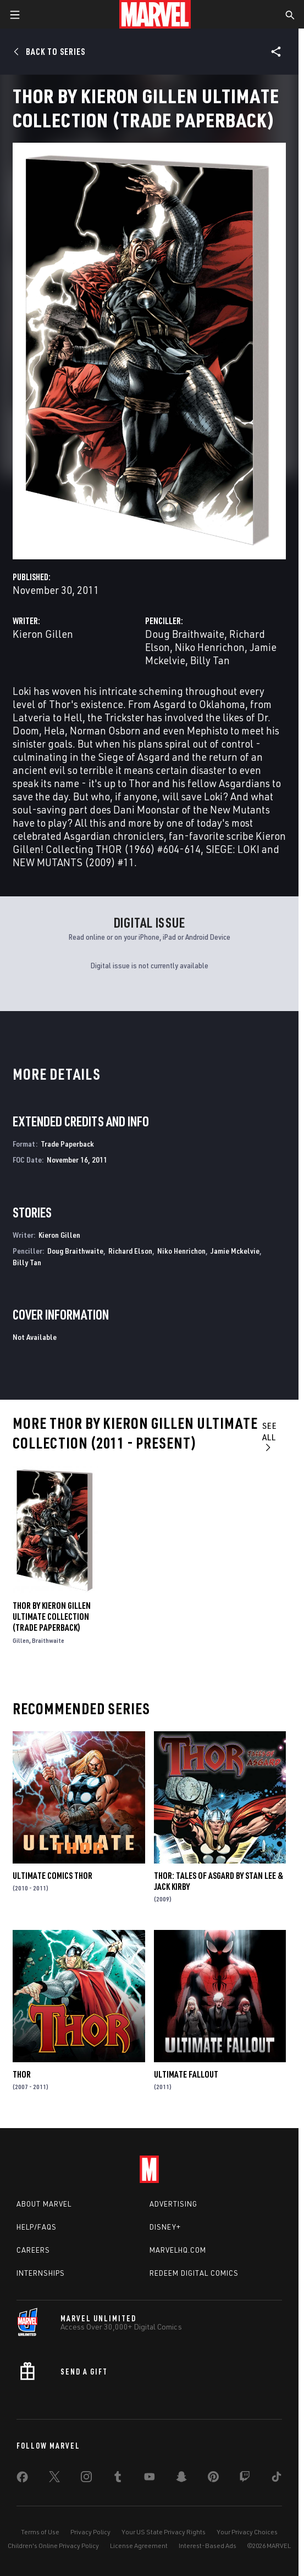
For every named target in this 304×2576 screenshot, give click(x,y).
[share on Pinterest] (213, 2478)
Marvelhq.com (178, 2250)
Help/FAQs (36, 2227)
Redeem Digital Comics (194, 2273)
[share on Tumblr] (117, 2478)
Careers (33, 2250)
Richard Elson (130, 1250)
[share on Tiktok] (276, 2478)
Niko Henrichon (210, 647)
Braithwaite (48, 1640)
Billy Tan (210, 660)
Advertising (173, 2203)
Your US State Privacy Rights (163, 2532)
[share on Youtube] (149, 2478)
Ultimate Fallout (186, 2074)
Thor (22, 2074)
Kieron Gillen (43, 633)
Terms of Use (40, 2532)
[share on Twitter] (54, 2478)
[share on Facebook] (22, 2479)
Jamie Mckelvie (235, 1250)
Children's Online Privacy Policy (53, 2545)
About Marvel (43, 2203)
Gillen (21, 1640)
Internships (40, 2273)
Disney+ (165, 2227)
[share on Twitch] (244, 2478)
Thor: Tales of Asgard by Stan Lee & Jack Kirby (218, 1881)
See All (269, 1436)
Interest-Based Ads (207, 2545)
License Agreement (139, 2545)
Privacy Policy (90, 2532)
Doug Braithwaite (184, 633)
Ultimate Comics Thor (52, 1875)
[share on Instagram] (86, 2478)
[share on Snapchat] (181, 2478)
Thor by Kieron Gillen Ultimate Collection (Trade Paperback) (52, 1616)
